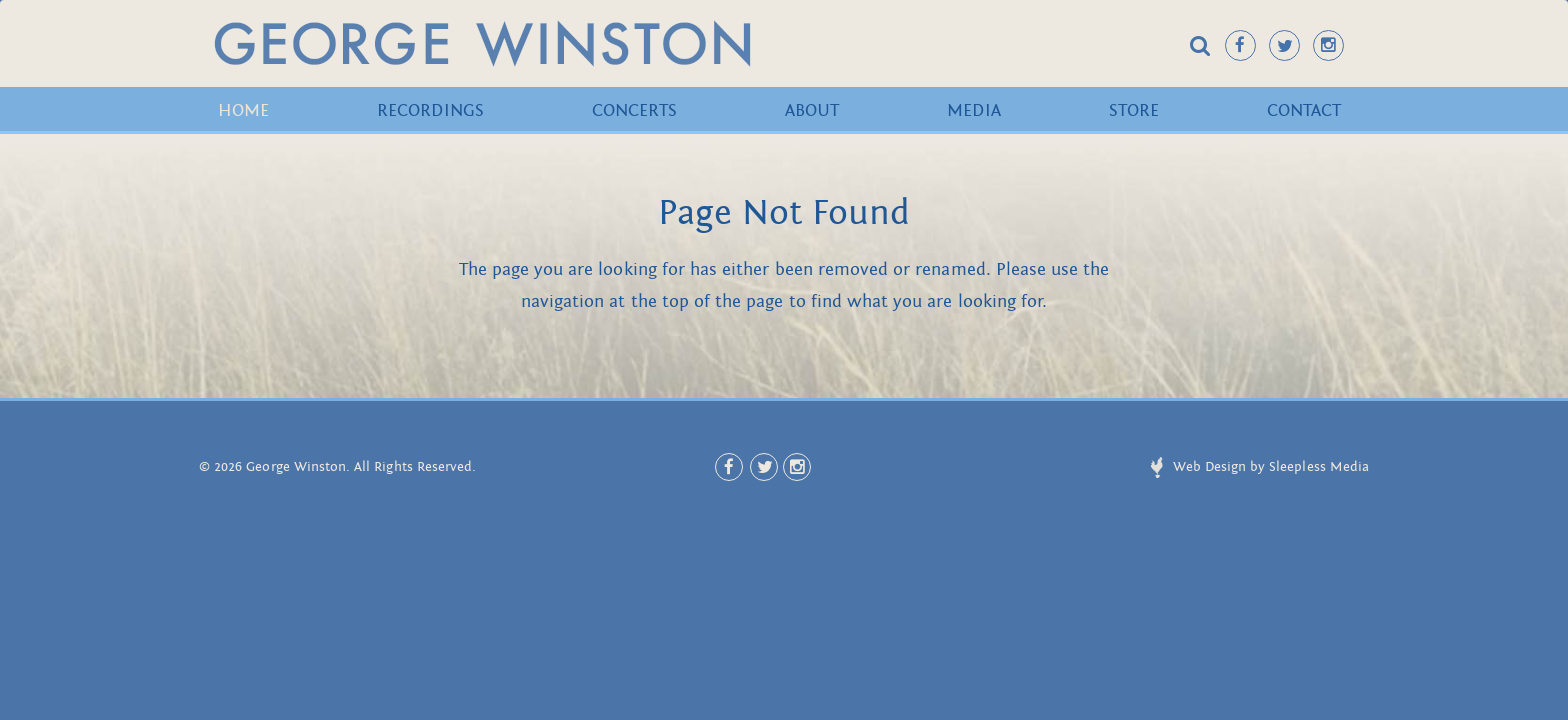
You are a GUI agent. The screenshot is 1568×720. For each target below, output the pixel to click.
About (812, 110)
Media (973, 110)
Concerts (634, 110)
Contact (1304, 110)
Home (243, 110)
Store (1134, 110)
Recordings (430, 110)
